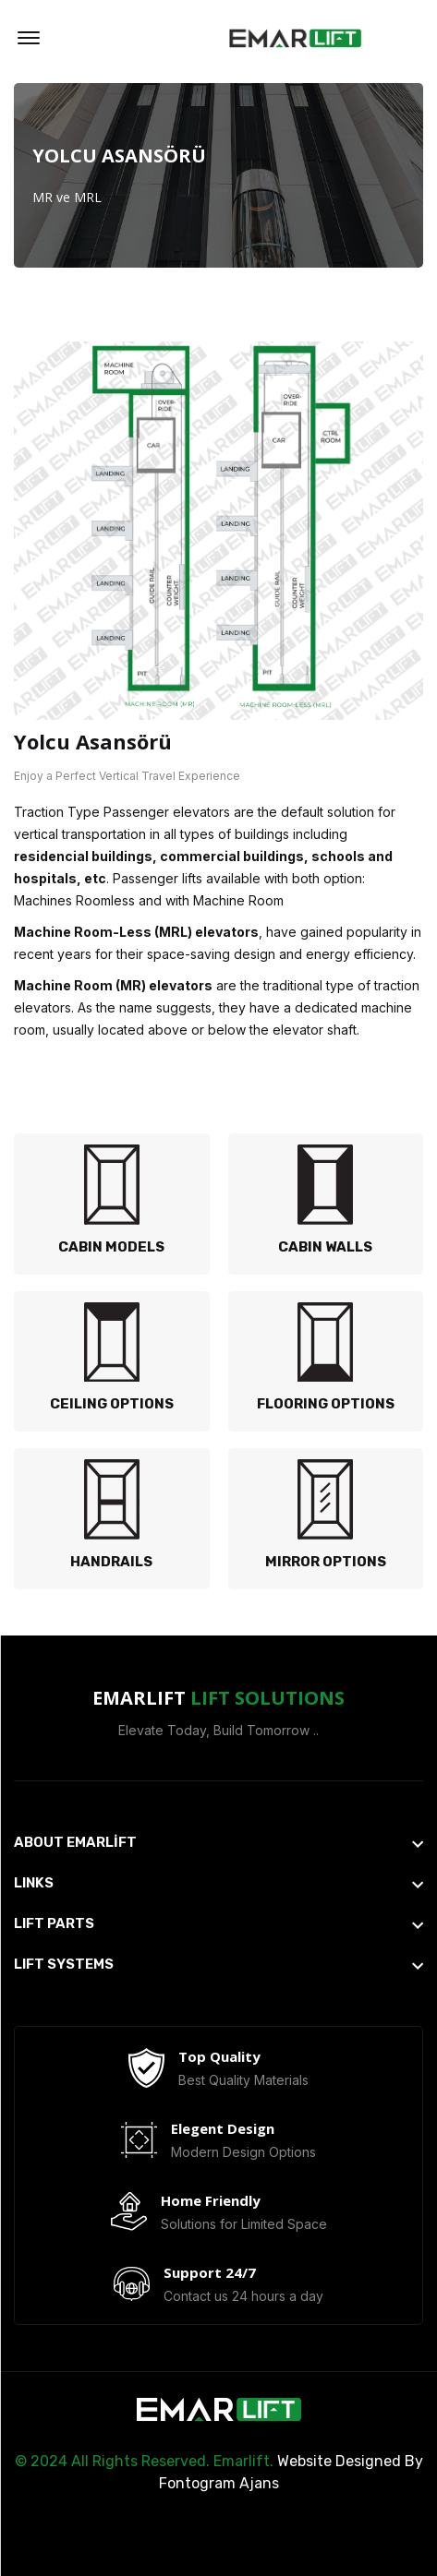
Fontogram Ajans (219, 2483)
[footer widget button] (218, 1842)
